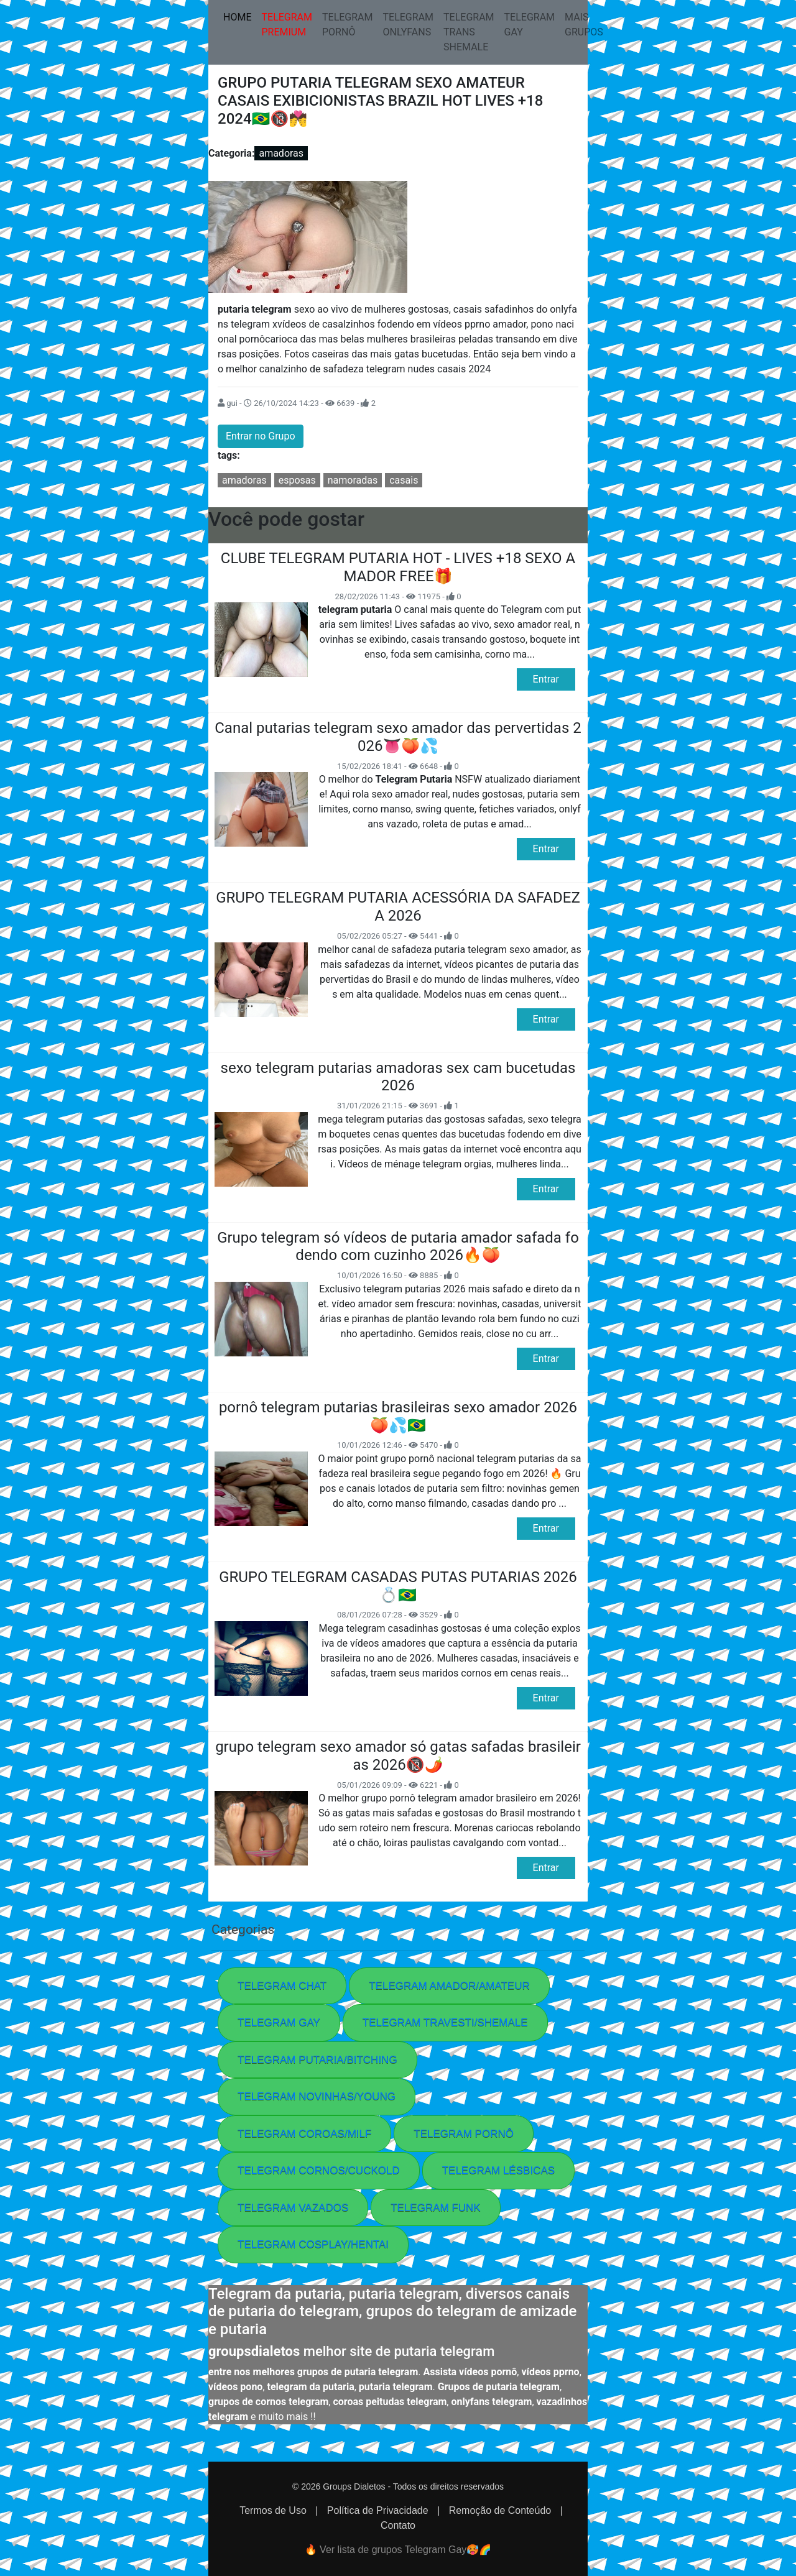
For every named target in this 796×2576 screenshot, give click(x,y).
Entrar (546, 679)
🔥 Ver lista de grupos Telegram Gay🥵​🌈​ (398, 2549)
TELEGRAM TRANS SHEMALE (468, 32)
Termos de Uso (273, 2510)
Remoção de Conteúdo (500, 2510)
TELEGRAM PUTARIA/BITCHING (317, 2060)
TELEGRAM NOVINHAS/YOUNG (317, 2096)
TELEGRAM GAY (529, 24)
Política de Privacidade (377, 2510)
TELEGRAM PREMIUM (286, 24)
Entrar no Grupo (260, 436)
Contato (398, 2525)
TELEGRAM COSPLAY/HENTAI (313, 2244)
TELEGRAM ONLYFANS (408, 24)
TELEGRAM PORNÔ (347, 24)
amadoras (281, 153)
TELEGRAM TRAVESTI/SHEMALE (445, 2022)
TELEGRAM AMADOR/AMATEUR (449, 1986)
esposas (297, 480)
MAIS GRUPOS (584, 24)
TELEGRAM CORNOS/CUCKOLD (319, 2170)
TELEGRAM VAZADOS (293, 2208)
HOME (239, 16)
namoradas (353, 480)
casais (403, 480)
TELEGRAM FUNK (436, 2208)
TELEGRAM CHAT (282, 1986)
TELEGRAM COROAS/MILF (304, 2134)
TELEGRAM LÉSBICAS (498, 2170)
